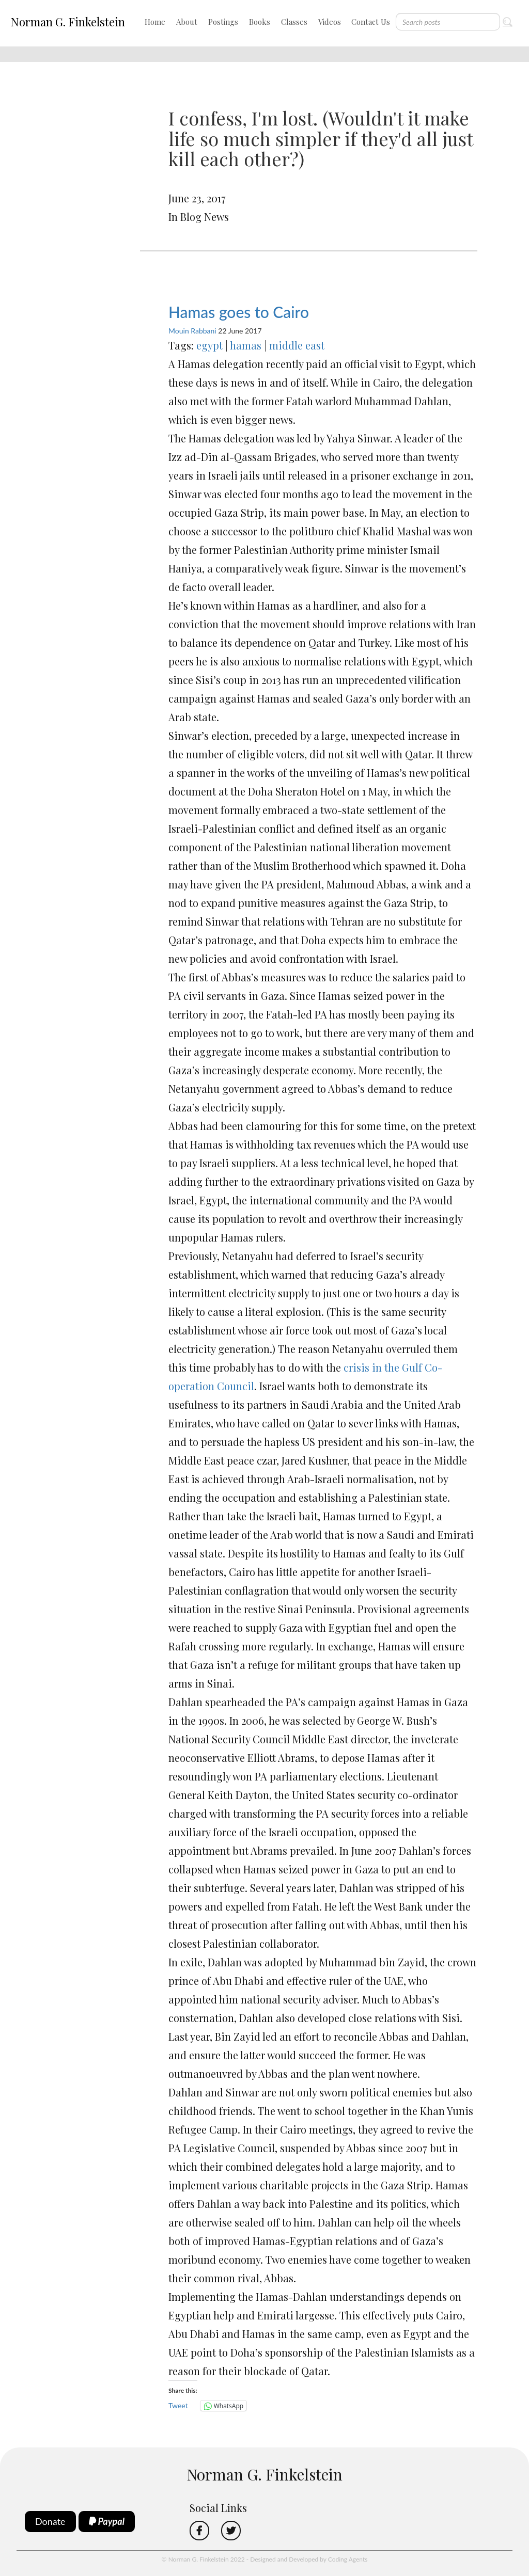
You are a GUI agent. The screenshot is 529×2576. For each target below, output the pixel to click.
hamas (245, 345)
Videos (329, 22)
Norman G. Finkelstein (67, 21)
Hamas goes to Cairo (238, 312)
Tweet (178, 2405)
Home (155, 22)
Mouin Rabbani (192, 330)
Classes (294, 22)
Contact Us (370, 22)
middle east (296, 345)
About (186, 22)
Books (259, 22)
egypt (209, 345)
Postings (223, 22)
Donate (50, 2521)
